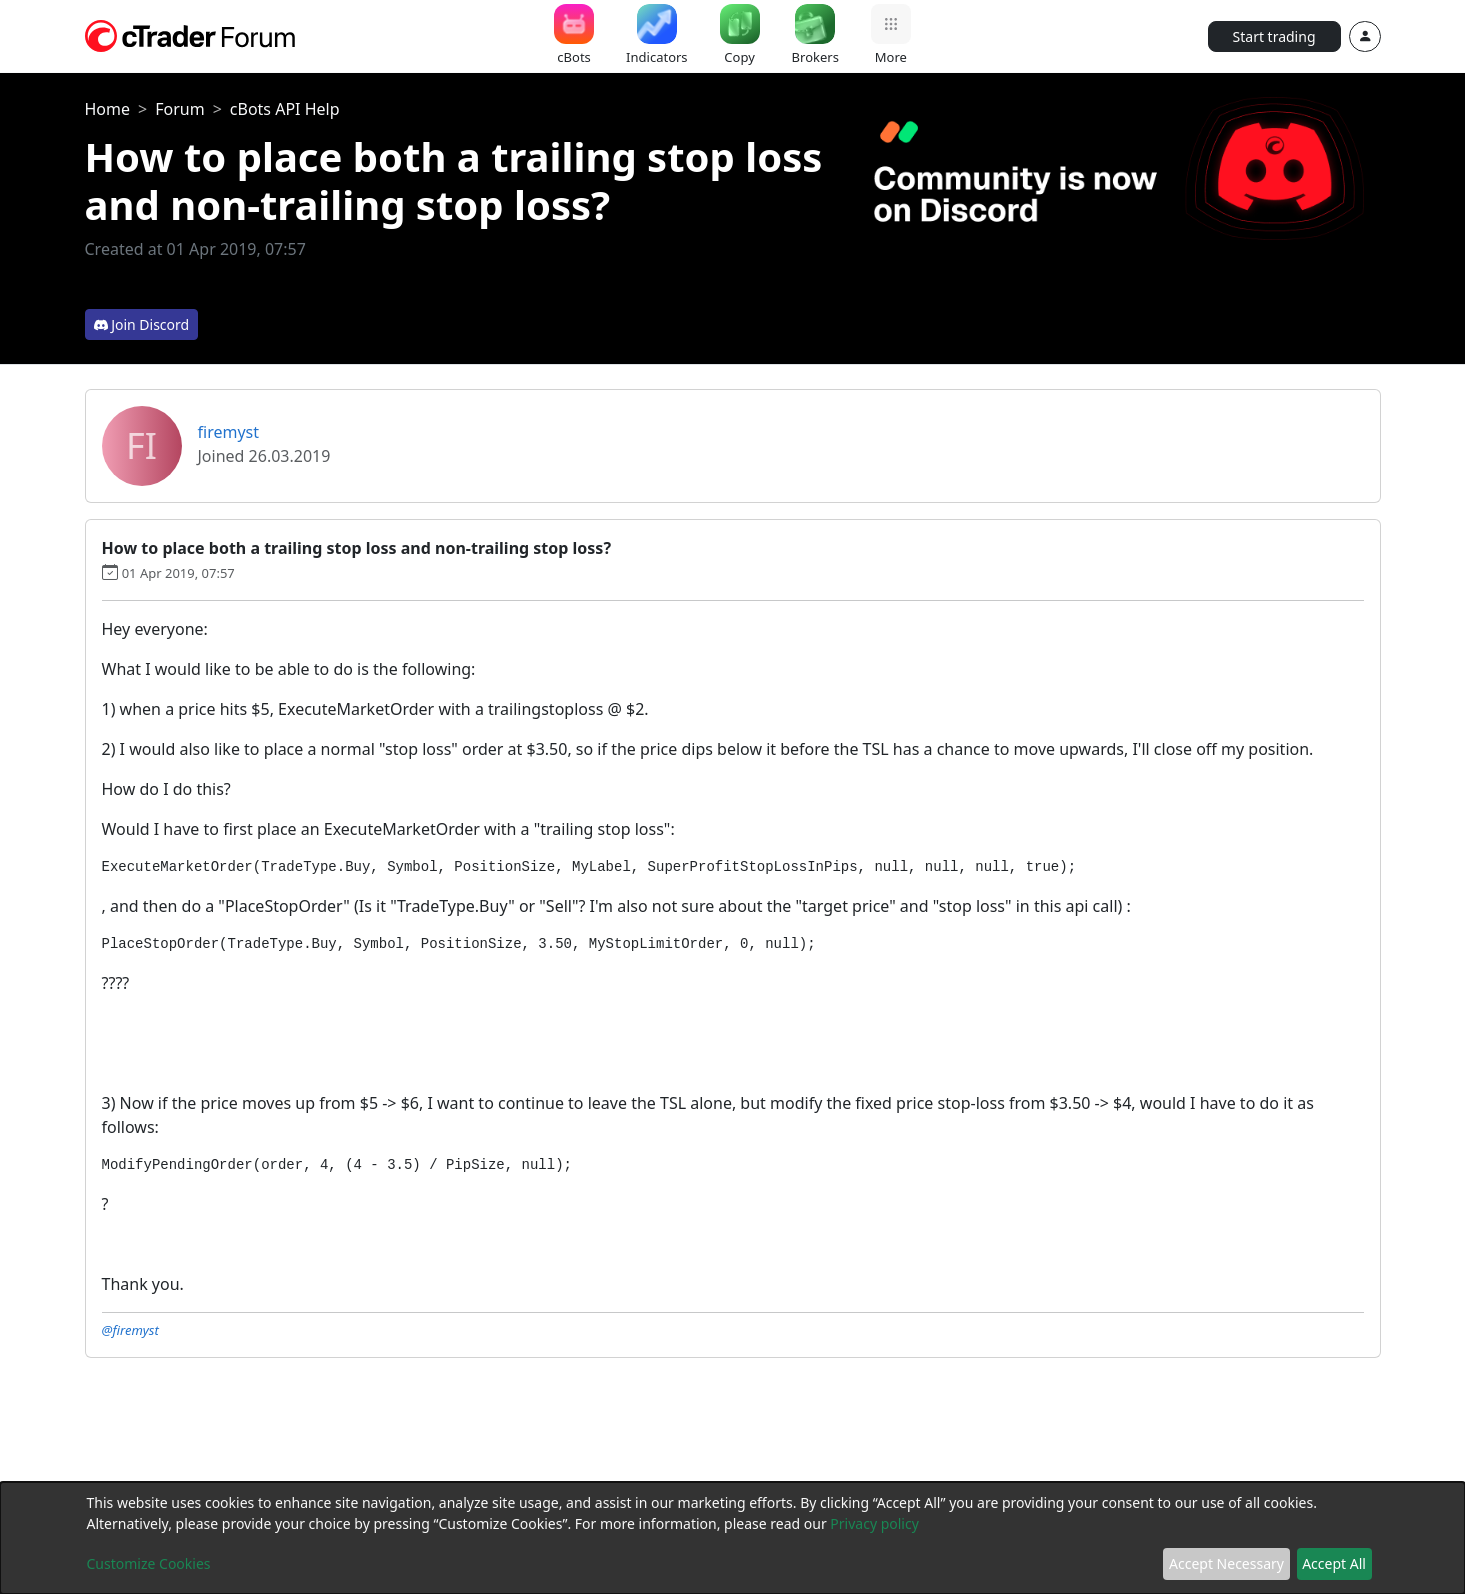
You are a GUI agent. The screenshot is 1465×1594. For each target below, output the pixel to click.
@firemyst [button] (130, 1330)
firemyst (229, 432)
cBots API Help (285, 109)
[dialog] (732, 1538)
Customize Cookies (149, 1563)
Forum (179, 109)
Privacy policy (874, 1523)
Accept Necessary (1226, 1563)
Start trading (1274, 36)
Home (108, 109)
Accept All (1334, 1563)
